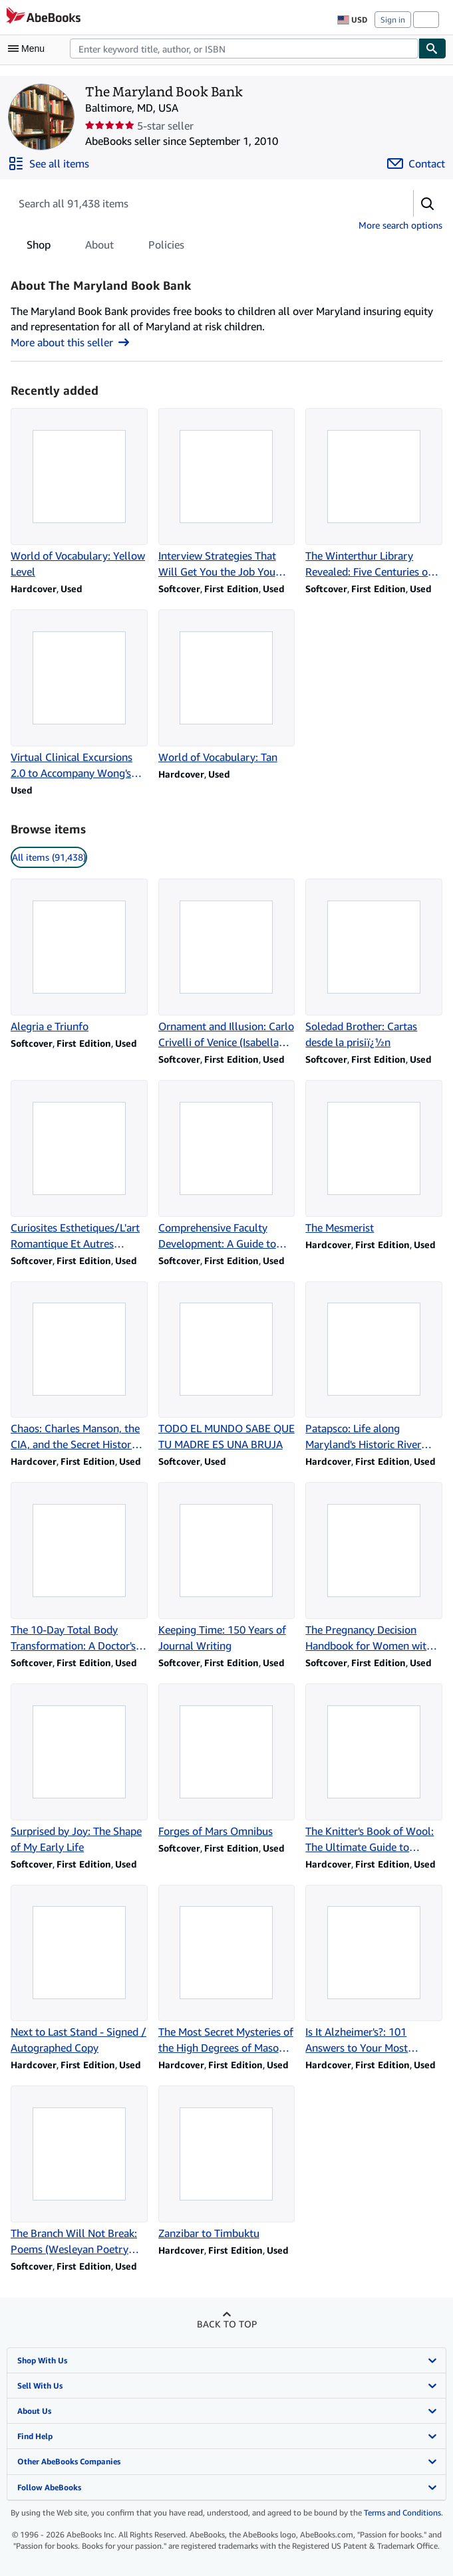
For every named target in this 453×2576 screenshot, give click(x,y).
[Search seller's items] (198, 203)
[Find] (432, 48)
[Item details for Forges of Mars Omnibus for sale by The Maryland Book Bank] (226, 1761)
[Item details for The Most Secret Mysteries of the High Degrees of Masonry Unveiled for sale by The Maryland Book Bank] (226, 1970)
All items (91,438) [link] (49, 857)
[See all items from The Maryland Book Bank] (48, 163)
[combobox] (244, 48)
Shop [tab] (39, 247)
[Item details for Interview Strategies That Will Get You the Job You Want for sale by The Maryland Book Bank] (226, 494)
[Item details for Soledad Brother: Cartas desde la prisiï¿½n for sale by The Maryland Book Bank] (373, 964)
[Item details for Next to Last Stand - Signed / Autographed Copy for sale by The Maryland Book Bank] (79, 1970)
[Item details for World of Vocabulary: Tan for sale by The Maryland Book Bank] (226, 687)
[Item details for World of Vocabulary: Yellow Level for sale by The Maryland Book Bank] (79, 494)
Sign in (392, 20)
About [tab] (99, 247)
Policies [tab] (166, 247)
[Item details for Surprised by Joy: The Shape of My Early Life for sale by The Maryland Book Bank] (79, 1769)
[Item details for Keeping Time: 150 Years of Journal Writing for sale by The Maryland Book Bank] (226, 1568)
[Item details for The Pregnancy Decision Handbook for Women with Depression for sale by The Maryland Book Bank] (373, 1568)
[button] (427, 203)
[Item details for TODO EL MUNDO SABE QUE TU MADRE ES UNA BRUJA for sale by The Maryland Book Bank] (226, 1367)
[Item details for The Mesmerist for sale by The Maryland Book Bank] (373, 1157)
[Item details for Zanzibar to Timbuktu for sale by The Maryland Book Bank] (226, 2163)
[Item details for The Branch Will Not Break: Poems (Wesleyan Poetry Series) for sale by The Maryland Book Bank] (79, 2171)
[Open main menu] (29, 48)
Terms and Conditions (402, 2513)
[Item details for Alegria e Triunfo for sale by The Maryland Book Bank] (79, 956)
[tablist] (105, 245)
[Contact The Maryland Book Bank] (416, 163)
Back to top (227, 2323)
